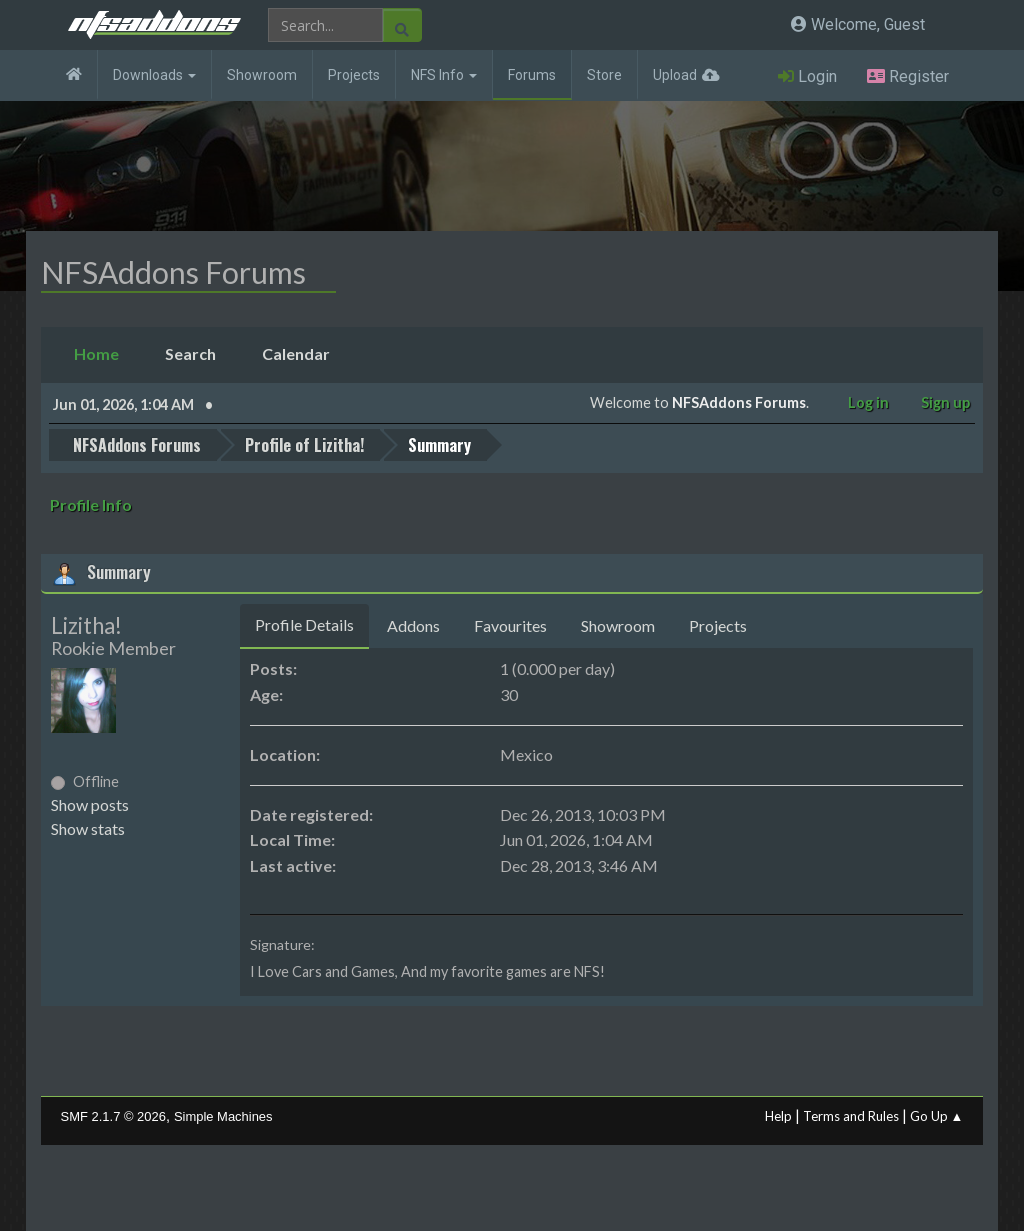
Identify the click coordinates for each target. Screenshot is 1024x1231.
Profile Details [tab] (304, 624)
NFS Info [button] (444, 75)
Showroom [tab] (618, 625)
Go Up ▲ (937, 1116)
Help (778, 1116)
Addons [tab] (413, 625)
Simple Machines (223, 1116)
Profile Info (91, 504)
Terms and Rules (851, 1116)
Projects (354, 75)
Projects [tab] (718, 625)
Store (604, 75)
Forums (532, 75)
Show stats (88, 828)
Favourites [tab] (510, 625)
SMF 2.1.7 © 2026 (113, 1116)
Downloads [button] (154, 75)
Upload (675, 75)
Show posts (90, 804)
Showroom (262, 75)
